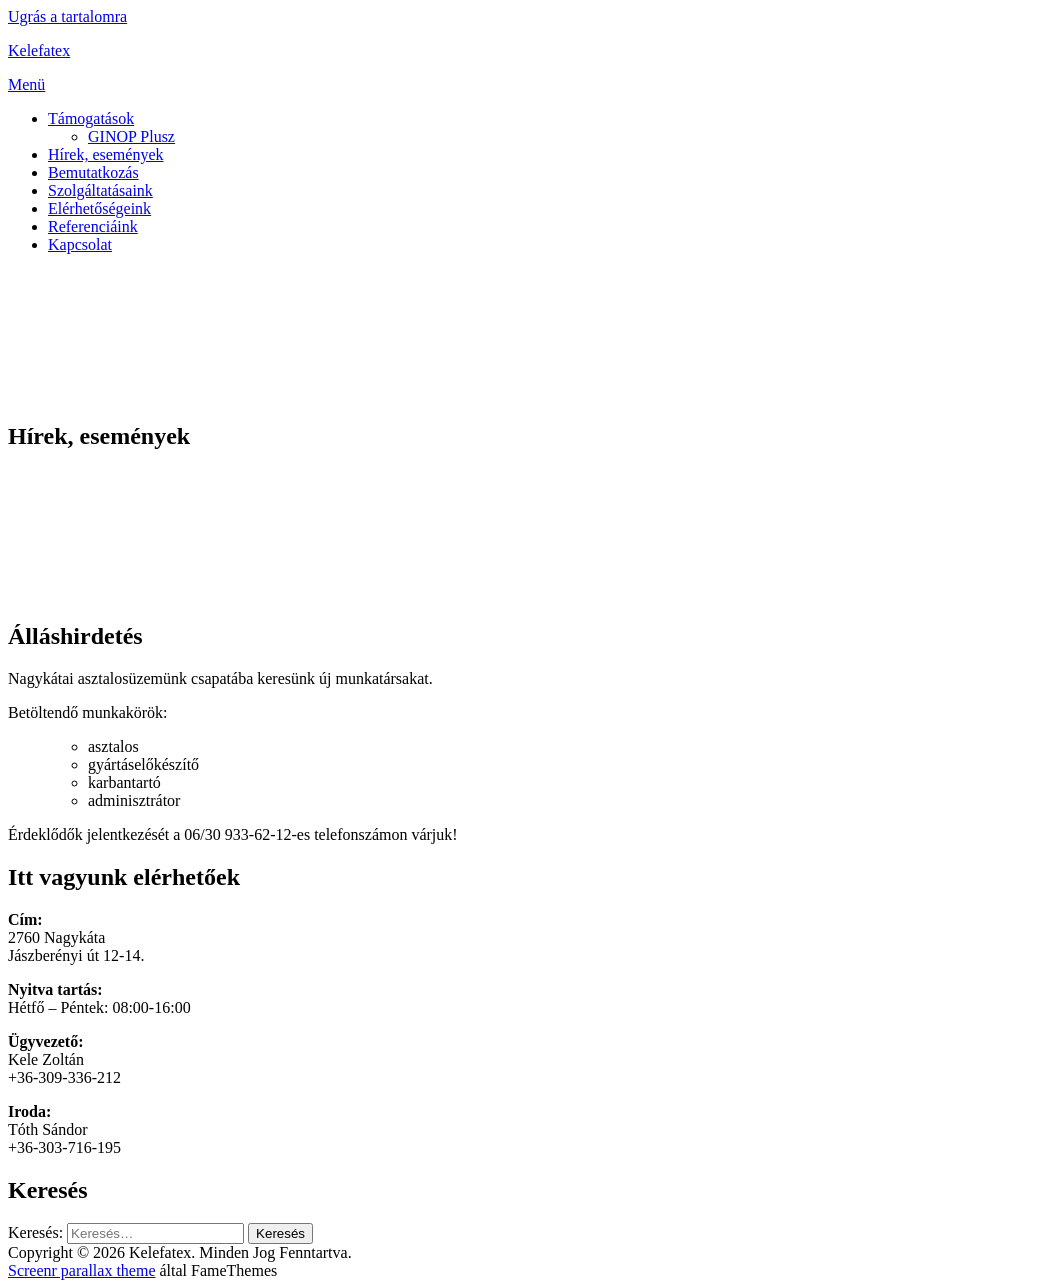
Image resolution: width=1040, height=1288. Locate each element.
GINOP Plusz (131, 136)
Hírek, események (106, 154)
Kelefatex (39, 50)
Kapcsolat (80, 244)
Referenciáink (93, 226)
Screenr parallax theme (81, 1270)
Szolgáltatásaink (100, 190)
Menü (26, 84)
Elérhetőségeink (99, 208)
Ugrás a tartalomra (67, 16)
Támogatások (91, 118)
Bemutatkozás (93, 172)
